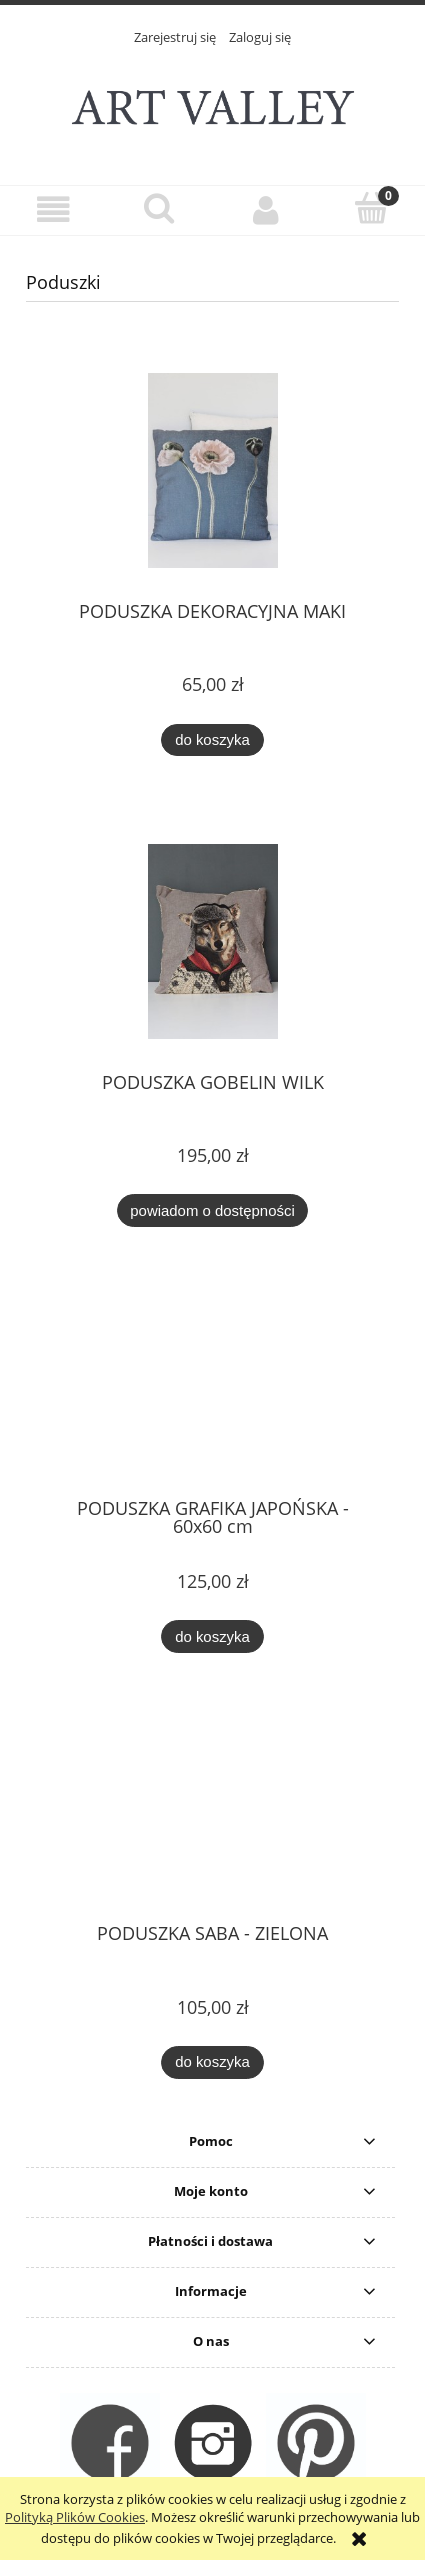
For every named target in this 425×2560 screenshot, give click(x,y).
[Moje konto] (266, 209)
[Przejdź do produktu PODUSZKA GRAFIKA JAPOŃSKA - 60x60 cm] (212, 1390)
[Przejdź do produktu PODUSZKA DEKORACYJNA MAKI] (212, 470)
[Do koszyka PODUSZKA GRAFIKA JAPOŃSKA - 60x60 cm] (212, 1636)
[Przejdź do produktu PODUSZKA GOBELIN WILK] (212, 941)
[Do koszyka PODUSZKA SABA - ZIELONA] (212, 2062)
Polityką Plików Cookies (75, 2517)
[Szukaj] (159, 208)
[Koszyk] (372, 208)
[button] (53, 209)
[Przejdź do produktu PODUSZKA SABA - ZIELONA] (212, 1816)
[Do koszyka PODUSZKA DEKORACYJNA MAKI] (212, 740)
